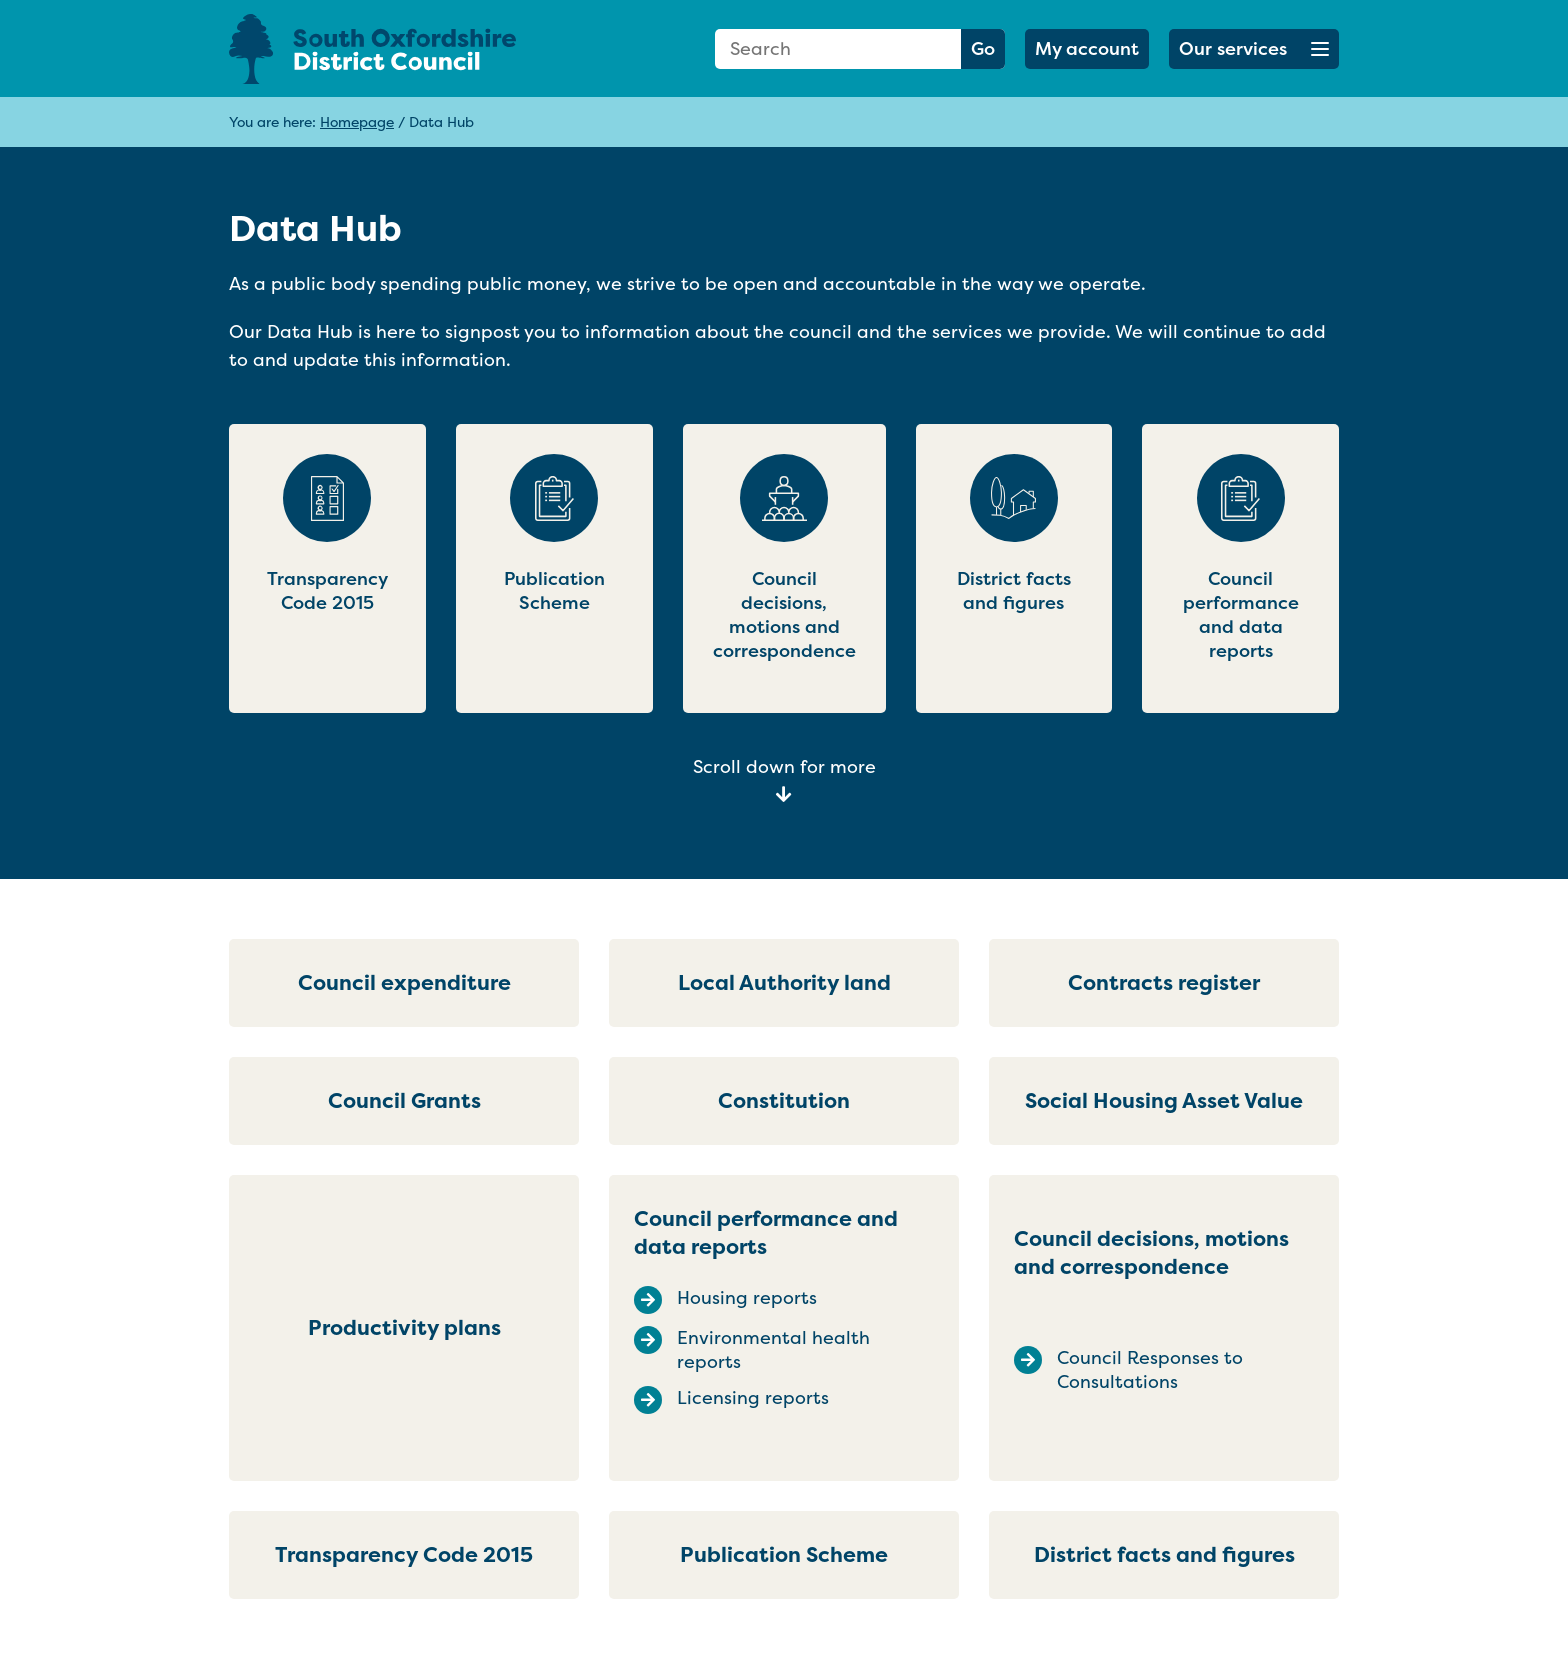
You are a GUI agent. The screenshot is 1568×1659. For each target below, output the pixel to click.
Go (983, 48)
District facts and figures (1164, 1554)
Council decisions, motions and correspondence (1151, 1252)
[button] (1254, 49)
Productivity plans (404, 1327)
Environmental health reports (773, 1350)
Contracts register (1164, 982)
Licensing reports (753, 1398)
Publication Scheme (784, 1554)
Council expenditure (404, 982)
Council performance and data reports (766, 1232)
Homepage (357, 121)
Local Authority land (784, 982)
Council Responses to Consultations (1150, 1370)
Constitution (784, 1100)
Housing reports (747, 1298)
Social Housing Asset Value (1164, 1100)
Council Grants (404, 1100)
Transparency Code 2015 (404, 1554)
